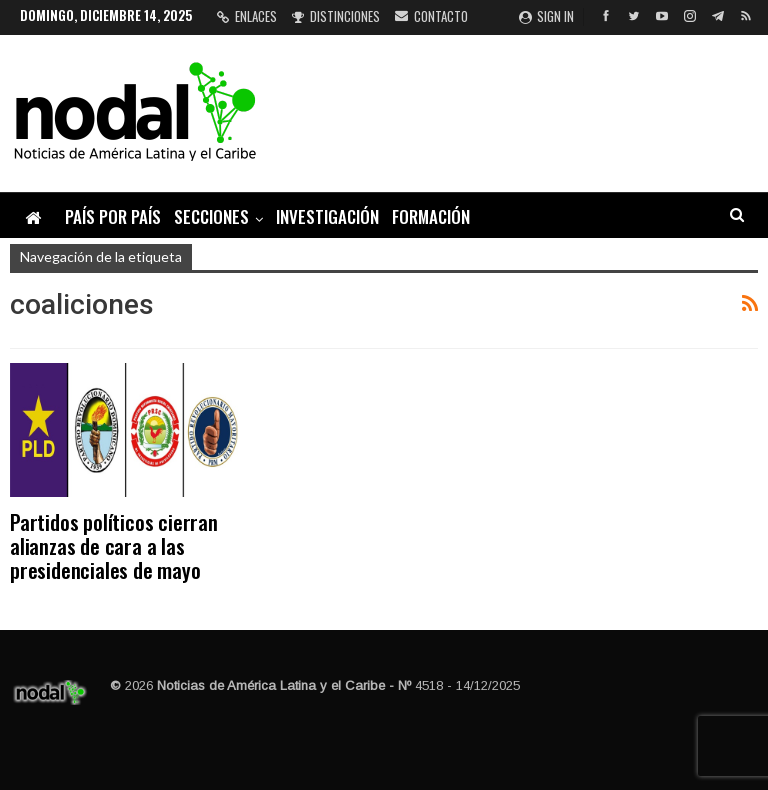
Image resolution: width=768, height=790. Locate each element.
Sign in (546, 16)
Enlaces (247, 16)
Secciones (211, 216)
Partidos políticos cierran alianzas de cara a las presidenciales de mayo (114, 545)
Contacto (431, 16)
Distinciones (336, 16)
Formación (431, 216)
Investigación (327, 216)
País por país (113, 216)
